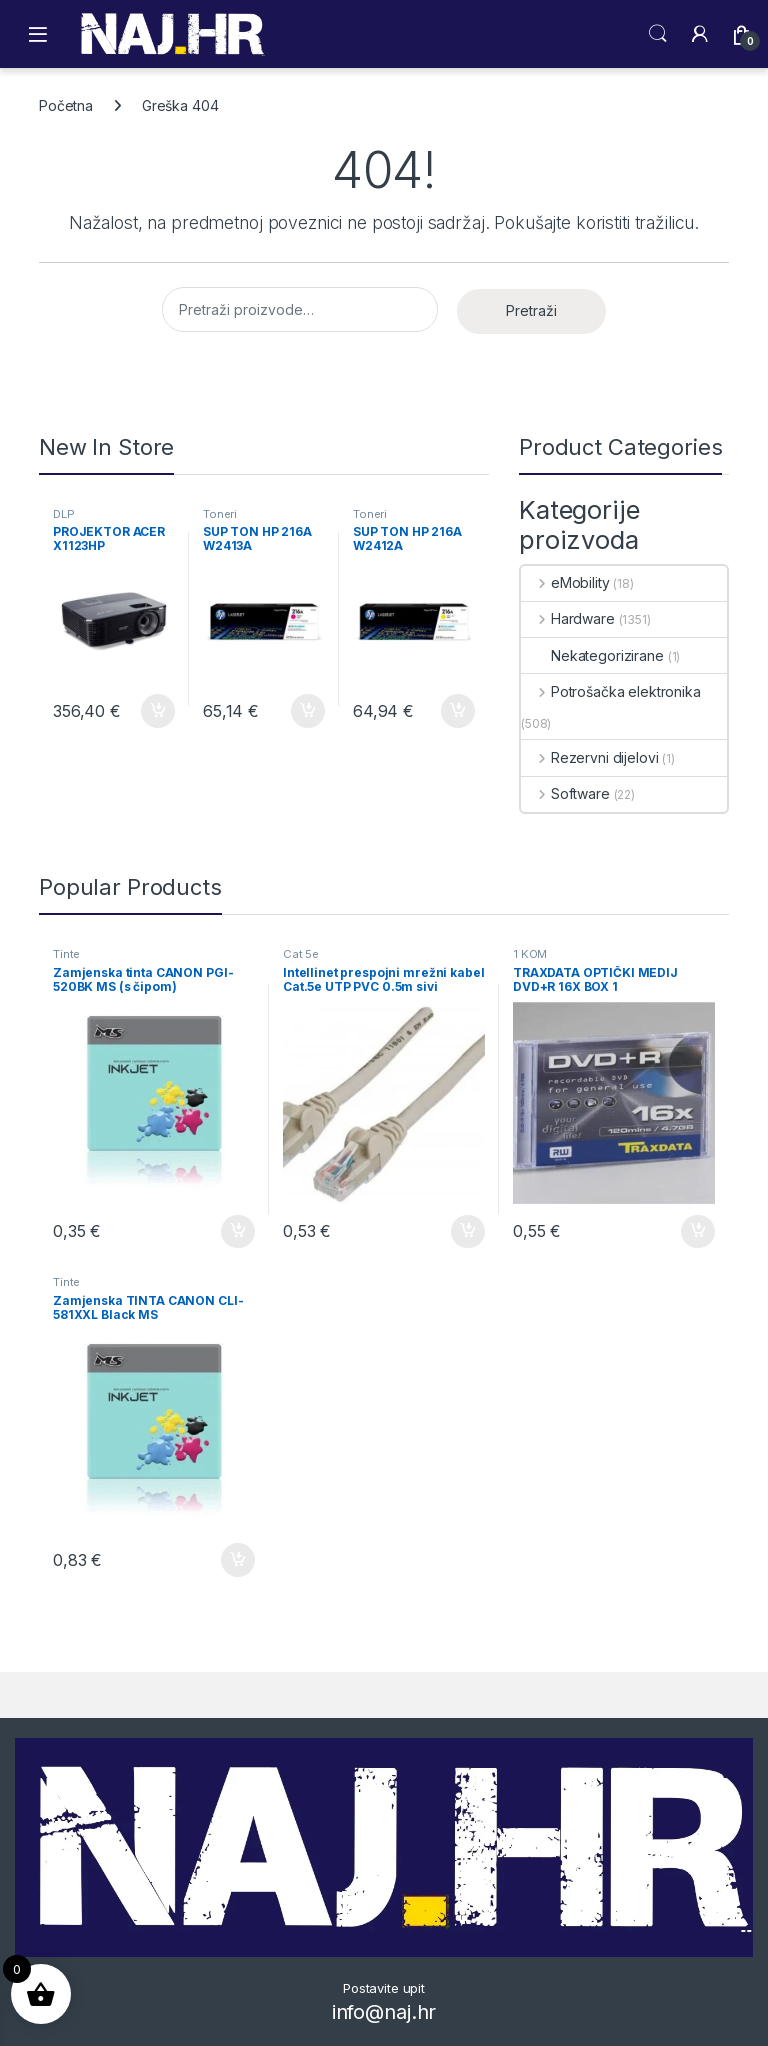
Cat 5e (301, 954)
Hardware (568, 618)
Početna (66, 105)
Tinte (66, 954)
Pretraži (531, 310)
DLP (64, 514)
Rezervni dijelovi (589, 757)
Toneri (220, 514)
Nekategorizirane (592, 655)
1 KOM (530, 954)
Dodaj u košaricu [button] (158, 711)
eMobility (565, 582)
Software (565, 793)
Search (658, 34)
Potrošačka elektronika (611, 691)
